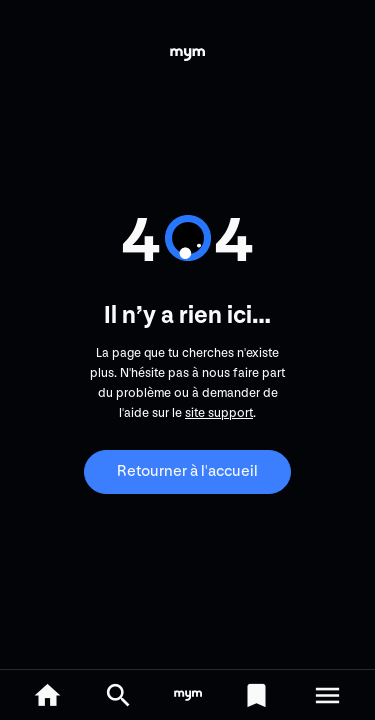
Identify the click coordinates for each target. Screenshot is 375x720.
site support (219, 413)
